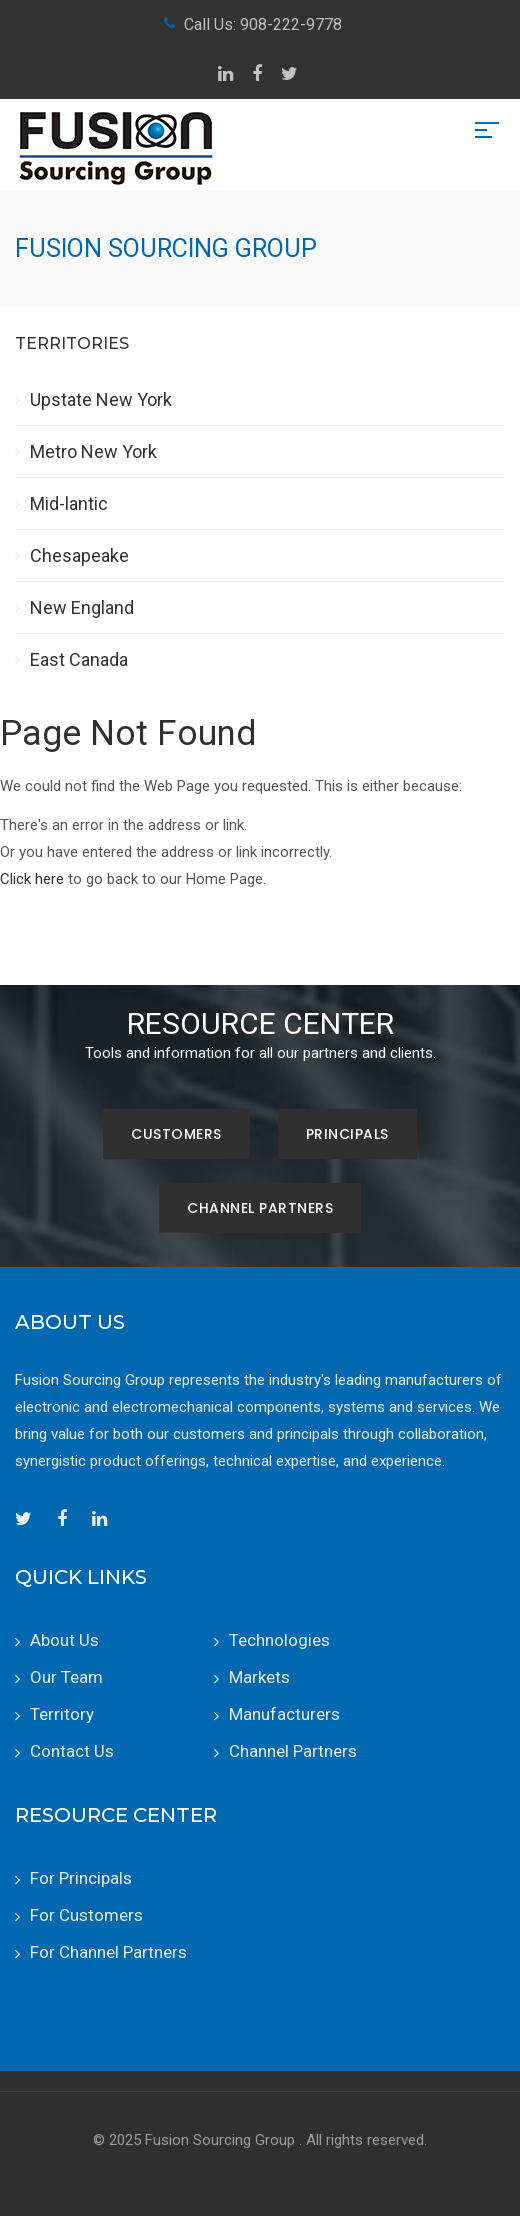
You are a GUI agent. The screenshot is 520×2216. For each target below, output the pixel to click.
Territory (62, 1714)
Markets (259, 1677)
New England (82, 607)
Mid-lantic (69, 503)
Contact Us (72, 1751)
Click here (32, 879)
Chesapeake (79, 555)
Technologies (279, 1640)
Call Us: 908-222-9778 (263, 24)
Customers (176, 1134)
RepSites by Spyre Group (260, 2167)
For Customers (86, 1915)
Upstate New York (101, 399)
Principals (347, 1134)
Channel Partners (260, 1208)
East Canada (79, 659)
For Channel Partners (108, 1952)
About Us (64, 1640)
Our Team (66, 1677)
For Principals (81, 1878)
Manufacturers (284, 1714)
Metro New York (93, 451)
